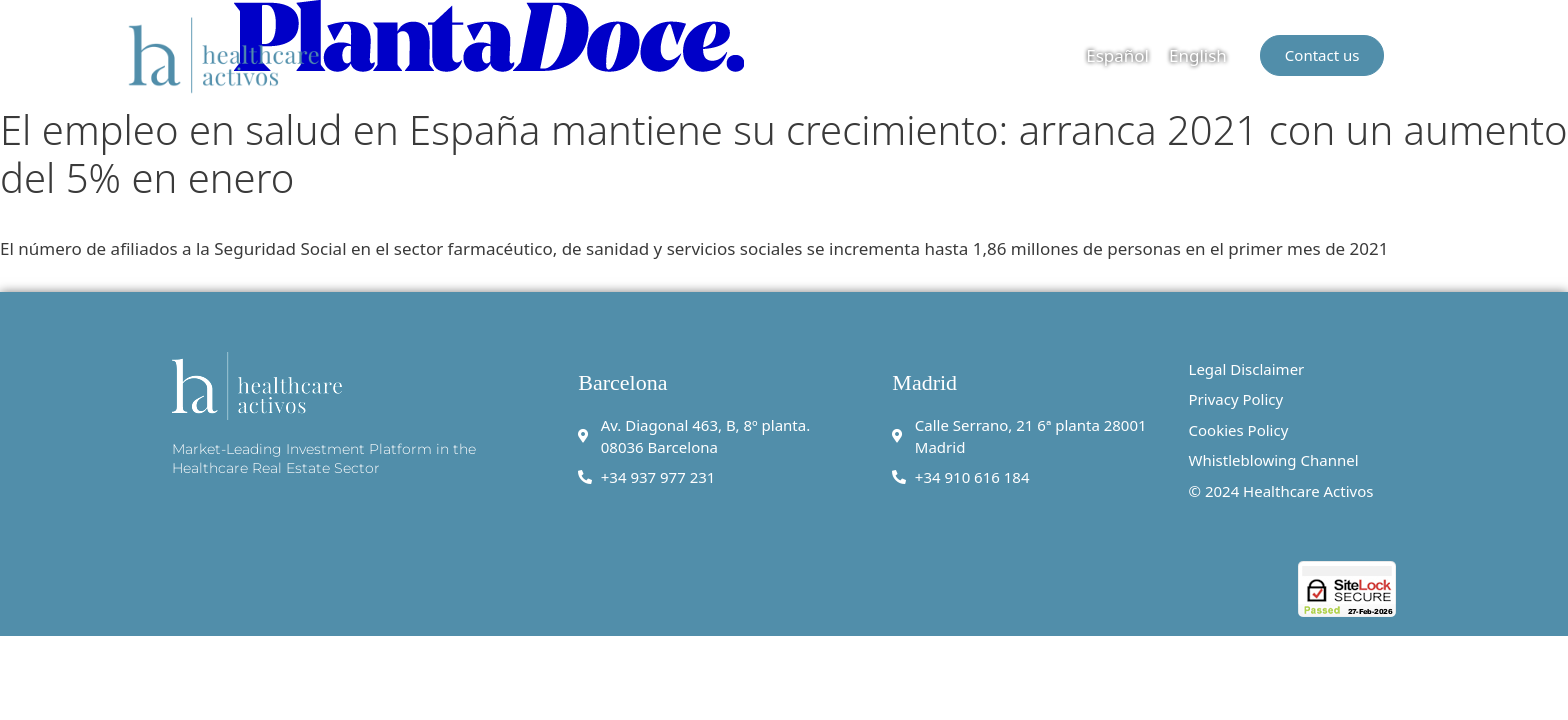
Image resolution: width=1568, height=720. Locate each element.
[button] (1427, 55)
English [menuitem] (1198, 55)
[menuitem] (1117, 55)
